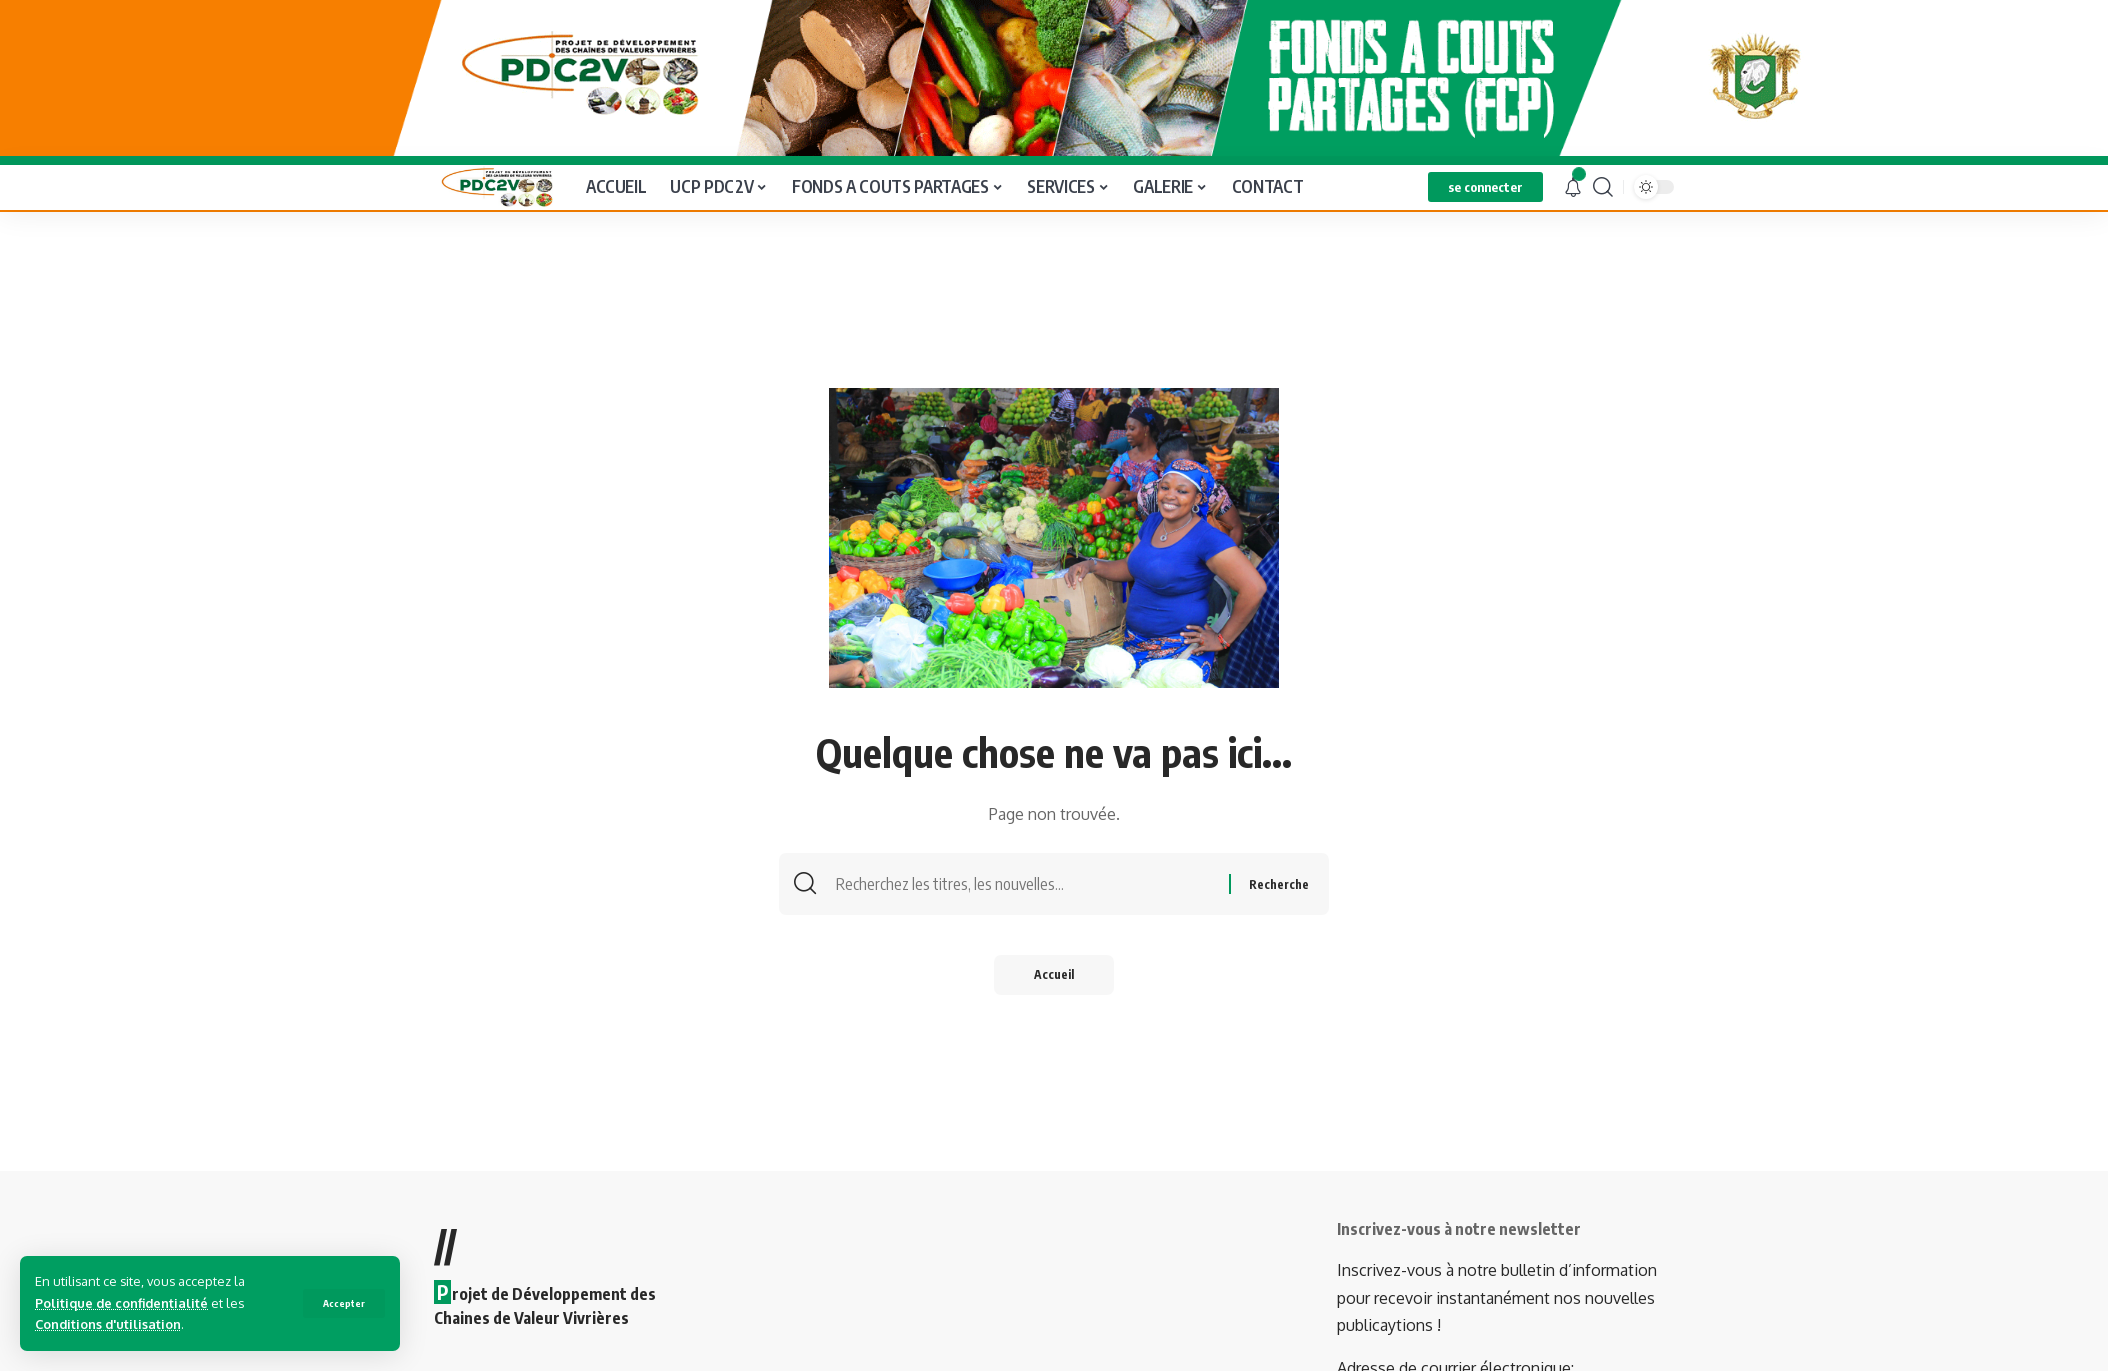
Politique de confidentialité (121, 1303)
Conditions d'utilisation (108, 1324)
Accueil (1054, 972)
